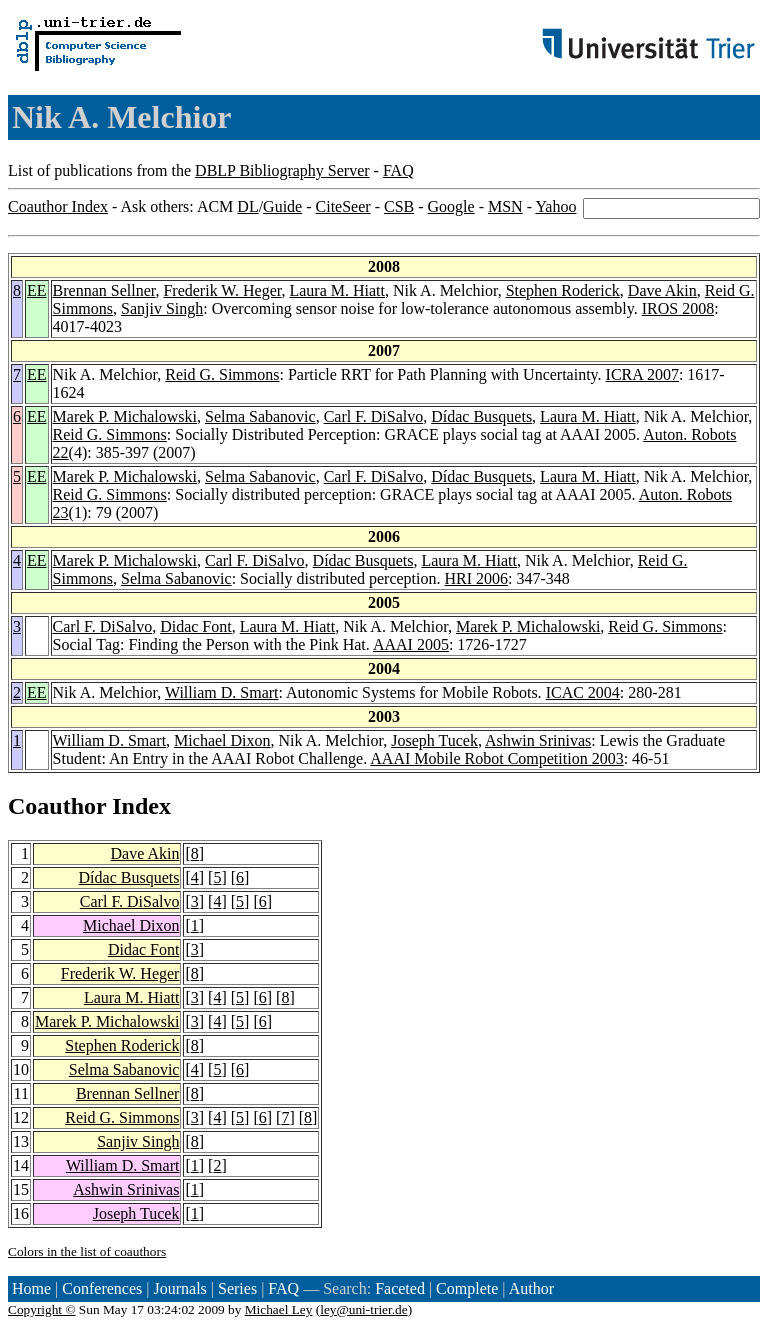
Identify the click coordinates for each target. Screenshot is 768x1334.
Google (451, 206)
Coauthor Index (58, 206)
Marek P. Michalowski (125, 416)
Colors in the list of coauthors (87, 1251)
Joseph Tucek (434, 740)
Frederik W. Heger (222, 290)
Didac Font (196, 626)
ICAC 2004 (583, 692)
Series (237, 1288)
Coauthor (57, 806)
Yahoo (555, 206)
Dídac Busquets (481, 416)
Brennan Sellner (104, 290)
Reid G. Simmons (222, 374)
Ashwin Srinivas (538, 740)
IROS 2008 (678, 308)
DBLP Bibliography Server (282, 170)
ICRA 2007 (642, 374)
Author (531, 1288)
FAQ (398, 170)
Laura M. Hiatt (337, 290)
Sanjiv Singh (162, 308)
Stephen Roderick (563, 290)
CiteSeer (343, 206)
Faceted (400, 1288)
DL (247, 206)
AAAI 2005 (411, 644)
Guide (282, 206)
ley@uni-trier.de (363, 1309)
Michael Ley (279, 1309)
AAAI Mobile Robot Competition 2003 (496, 758)
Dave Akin (662, 290)
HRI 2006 (477, 578)
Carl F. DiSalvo (374, 416)
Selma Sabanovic (260, 416)
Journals (179, 1288)
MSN (505, 206)
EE (37, 290)
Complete (467, 1288)
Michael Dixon (222, 740)
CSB (399, 206)
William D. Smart (222, 692)
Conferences (102, 1288)
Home (31, 1288)
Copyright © (42, 1309)
